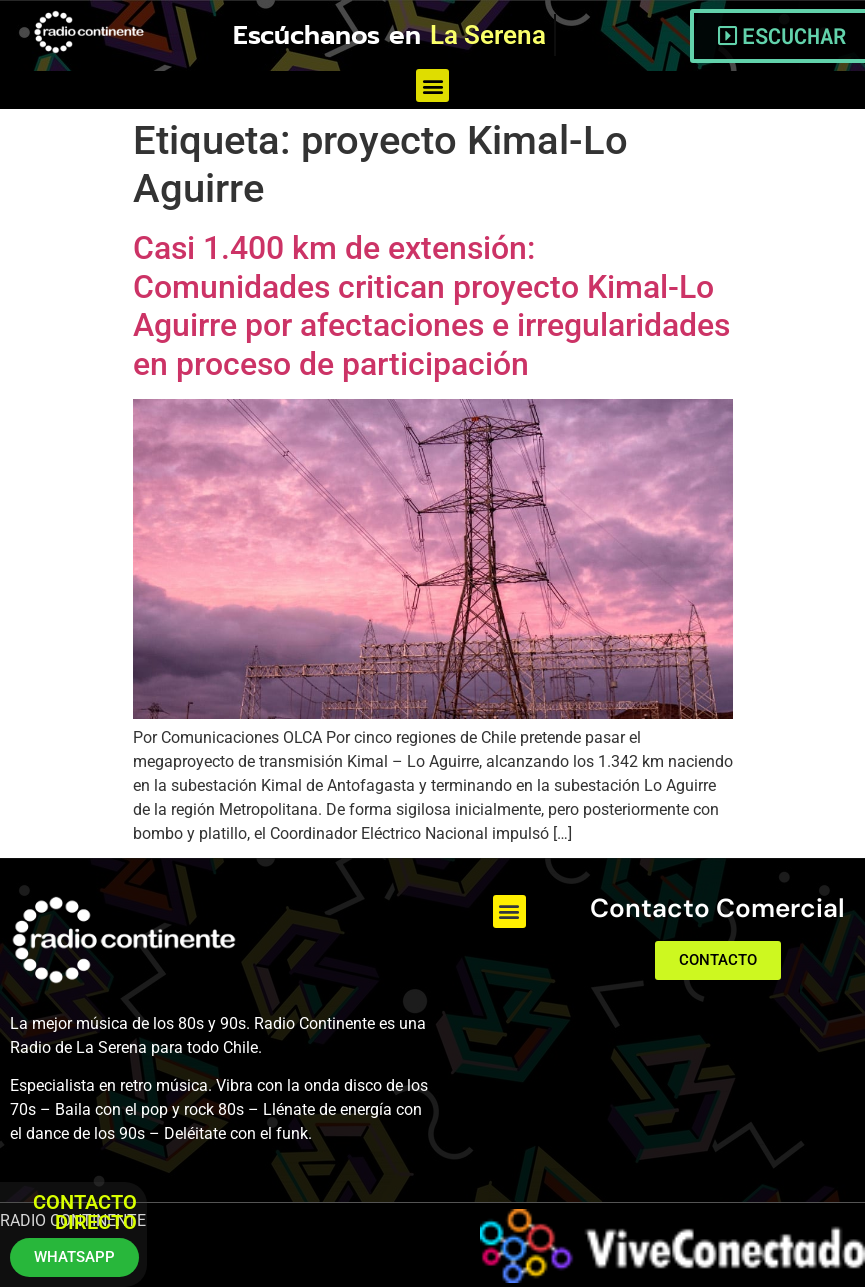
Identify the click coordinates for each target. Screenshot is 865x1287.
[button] (432, 85)
